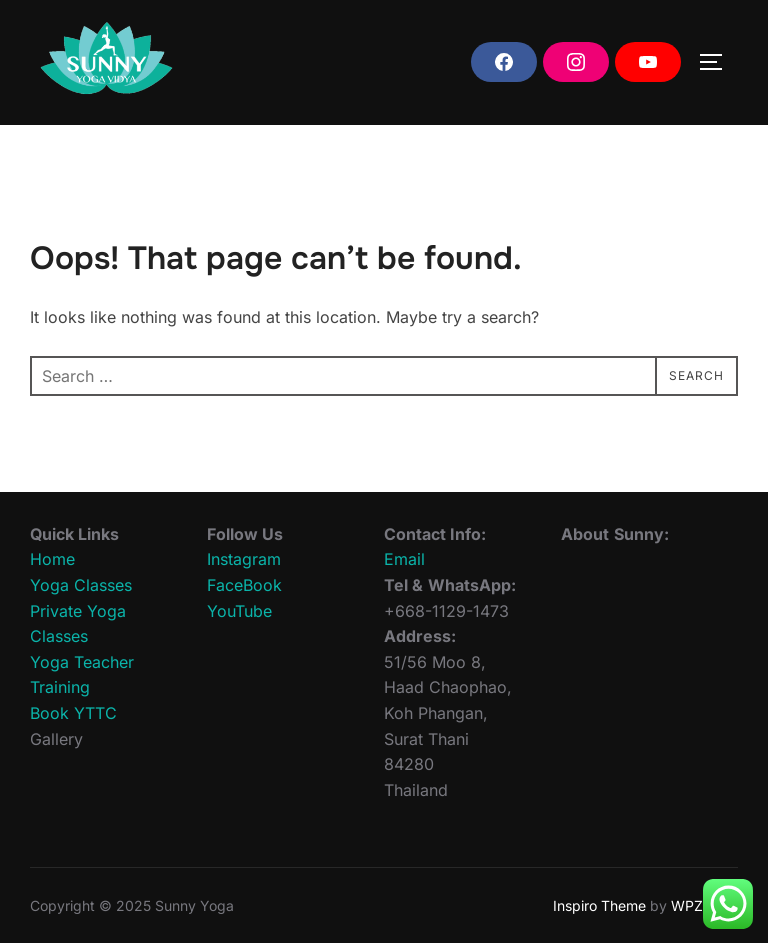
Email (404, 559)
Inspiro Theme (599, 905)
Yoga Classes (81, 585)
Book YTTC (73, 713)
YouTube (239, 611)
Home (52, 559)
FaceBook (244, 585)
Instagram (244, 559)
